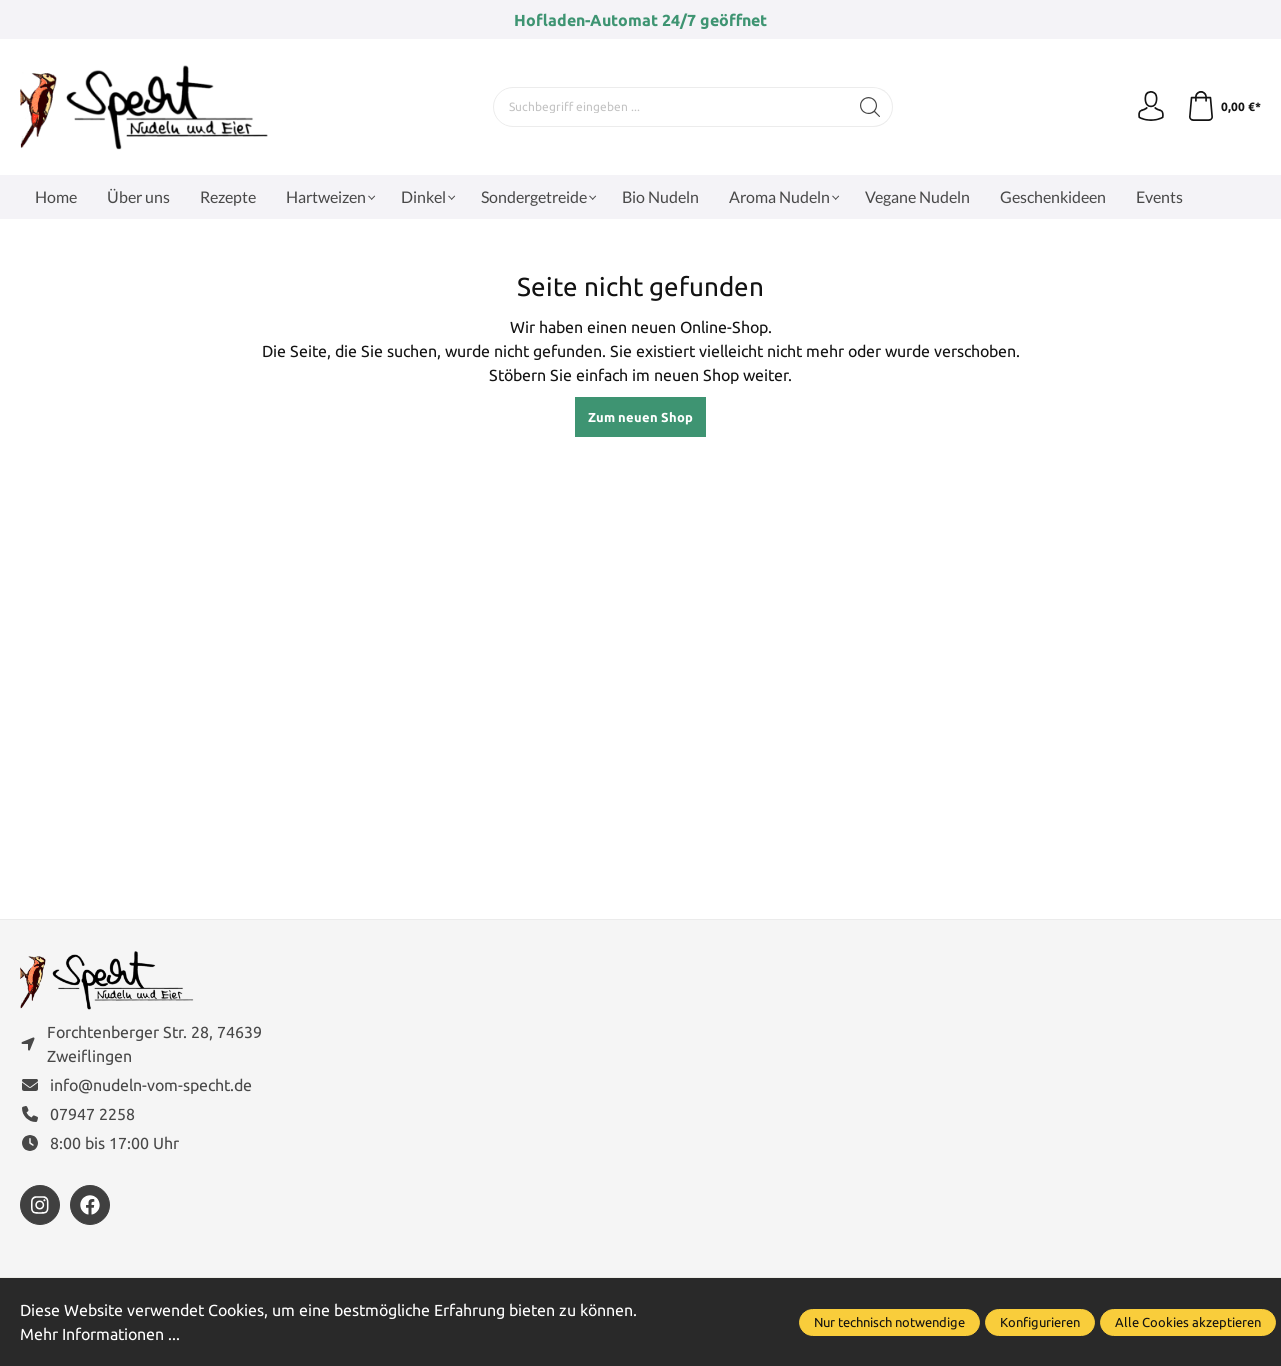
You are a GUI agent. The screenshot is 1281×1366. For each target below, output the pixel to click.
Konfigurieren (1040, 1322)
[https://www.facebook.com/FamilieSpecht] (90, 1205)
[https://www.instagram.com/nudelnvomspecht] (40, 1205)
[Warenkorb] (1223, 107)
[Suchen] (870, 107)
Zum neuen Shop (640, 417)
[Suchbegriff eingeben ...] (671, 107)
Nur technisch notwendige (889, 1322)
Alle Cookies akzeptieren (1188, 1322)
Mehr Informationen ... (100, 1334)
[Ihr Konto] (1151, 107)
